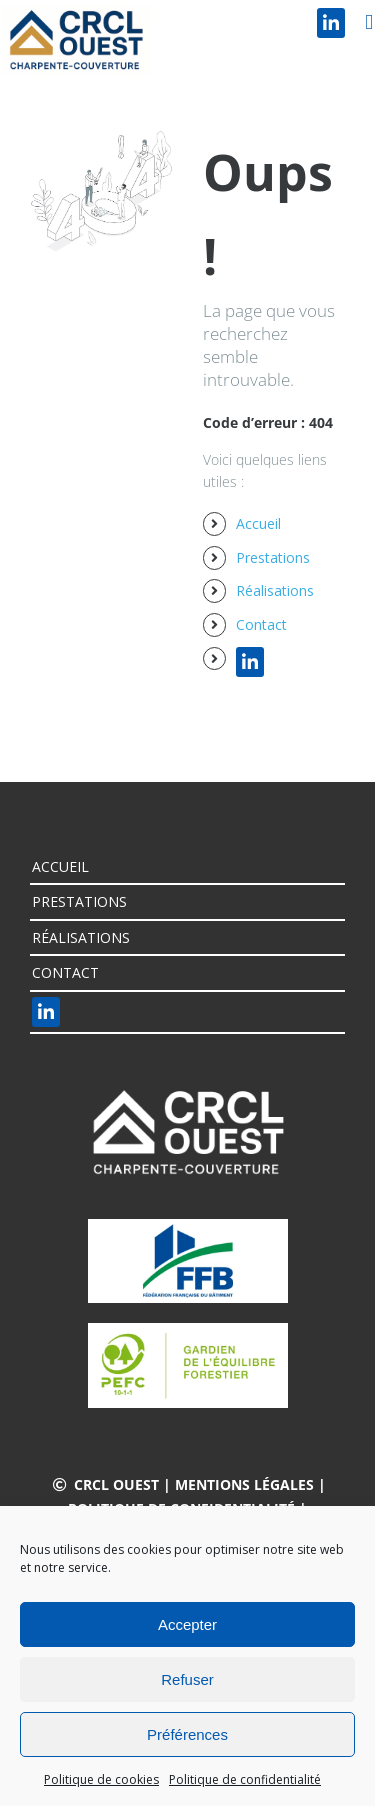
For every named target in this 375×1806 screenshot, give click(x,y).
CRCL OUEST (116, 1484)
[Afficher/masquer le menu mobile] (369, 22)
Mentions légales (244, 1484)
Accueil (258, 523)
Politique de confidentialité (245, 1779)
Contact (261, 624)
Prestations (273, 557)
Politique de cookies (101, 1779)
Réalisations (275, 590)
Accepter (187, 1624)
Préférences (187, 1734)
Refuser (187, 1679)
